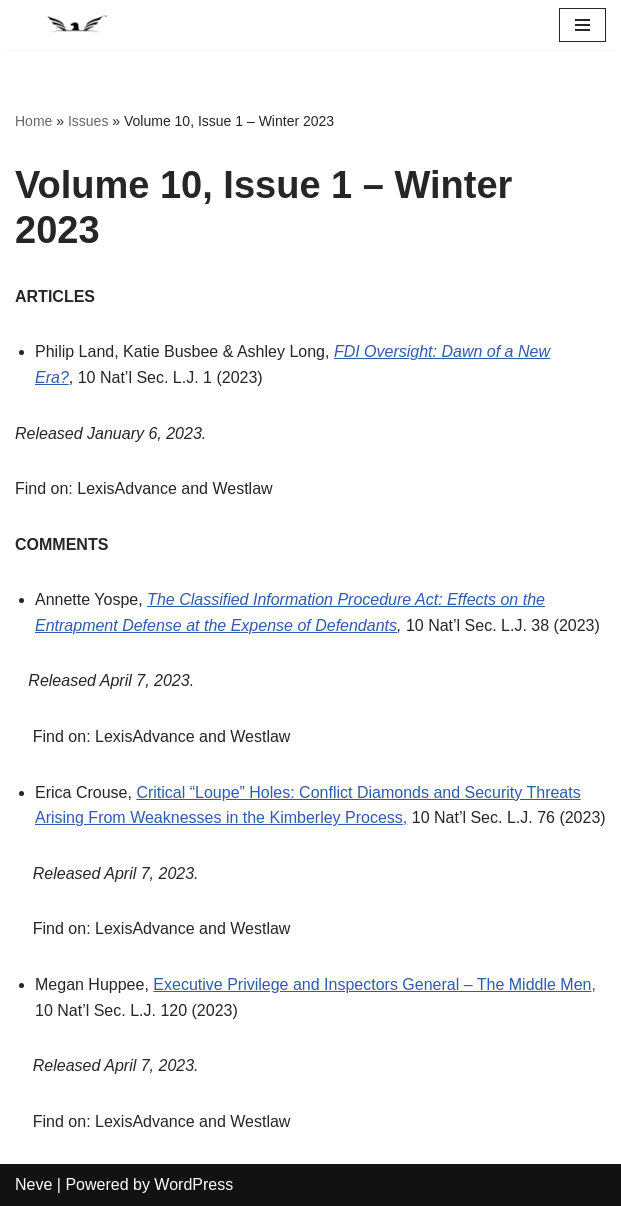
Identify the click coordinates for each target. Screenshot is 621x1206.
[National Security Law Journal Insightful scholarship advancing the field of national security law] (75, 25)
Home (33, 121)
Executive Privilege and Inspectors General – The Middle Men (372, 984)
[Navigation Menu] (582, 25)
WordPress (193, 1184)
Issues (88, 121)
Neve (33, 1184)
